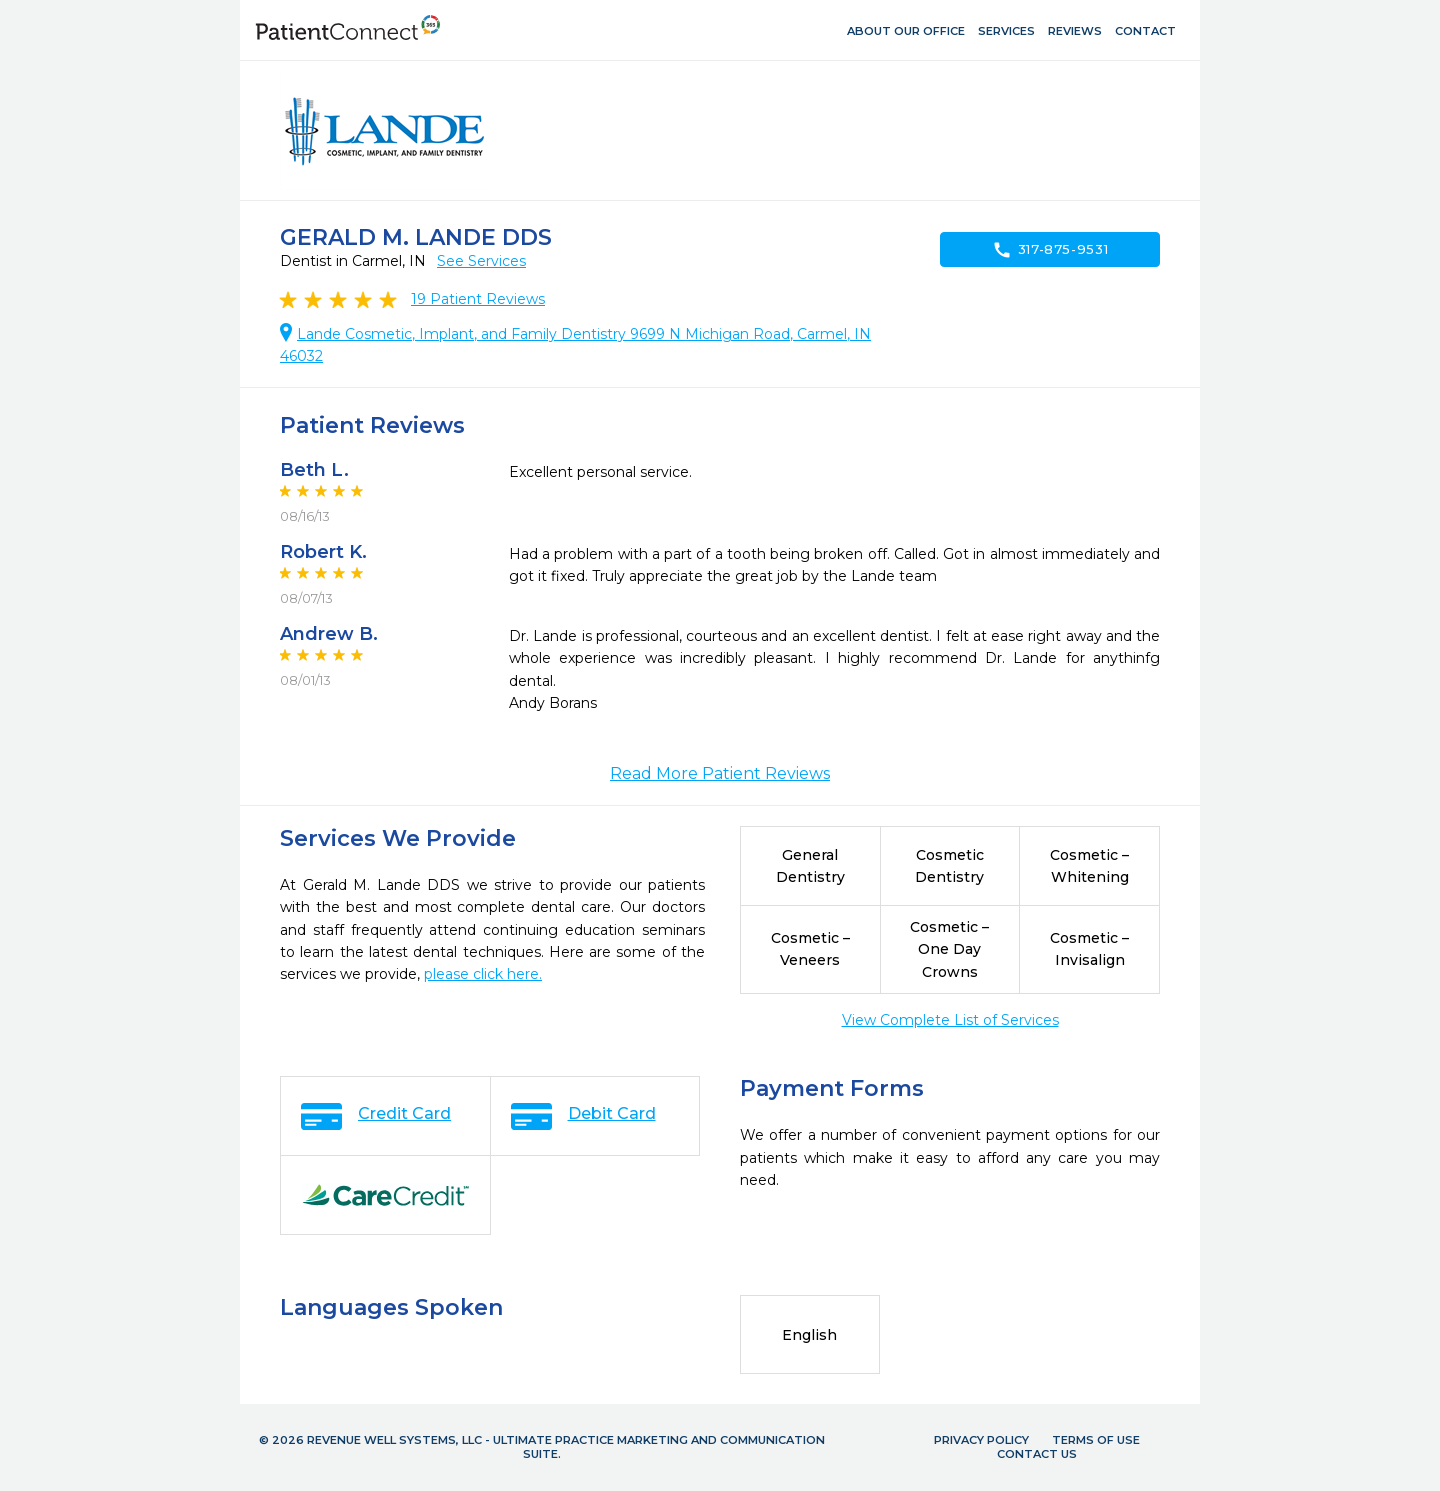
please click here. (483, 974)
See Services (481, 261)
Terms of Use (1096, 1440)
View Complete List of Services (950, 1020)
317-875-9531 (1050, 250)
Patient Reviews (478, 299)
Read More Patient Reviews (720, 773)
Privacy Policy (981, 1440)
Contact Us (1037, 1454)
